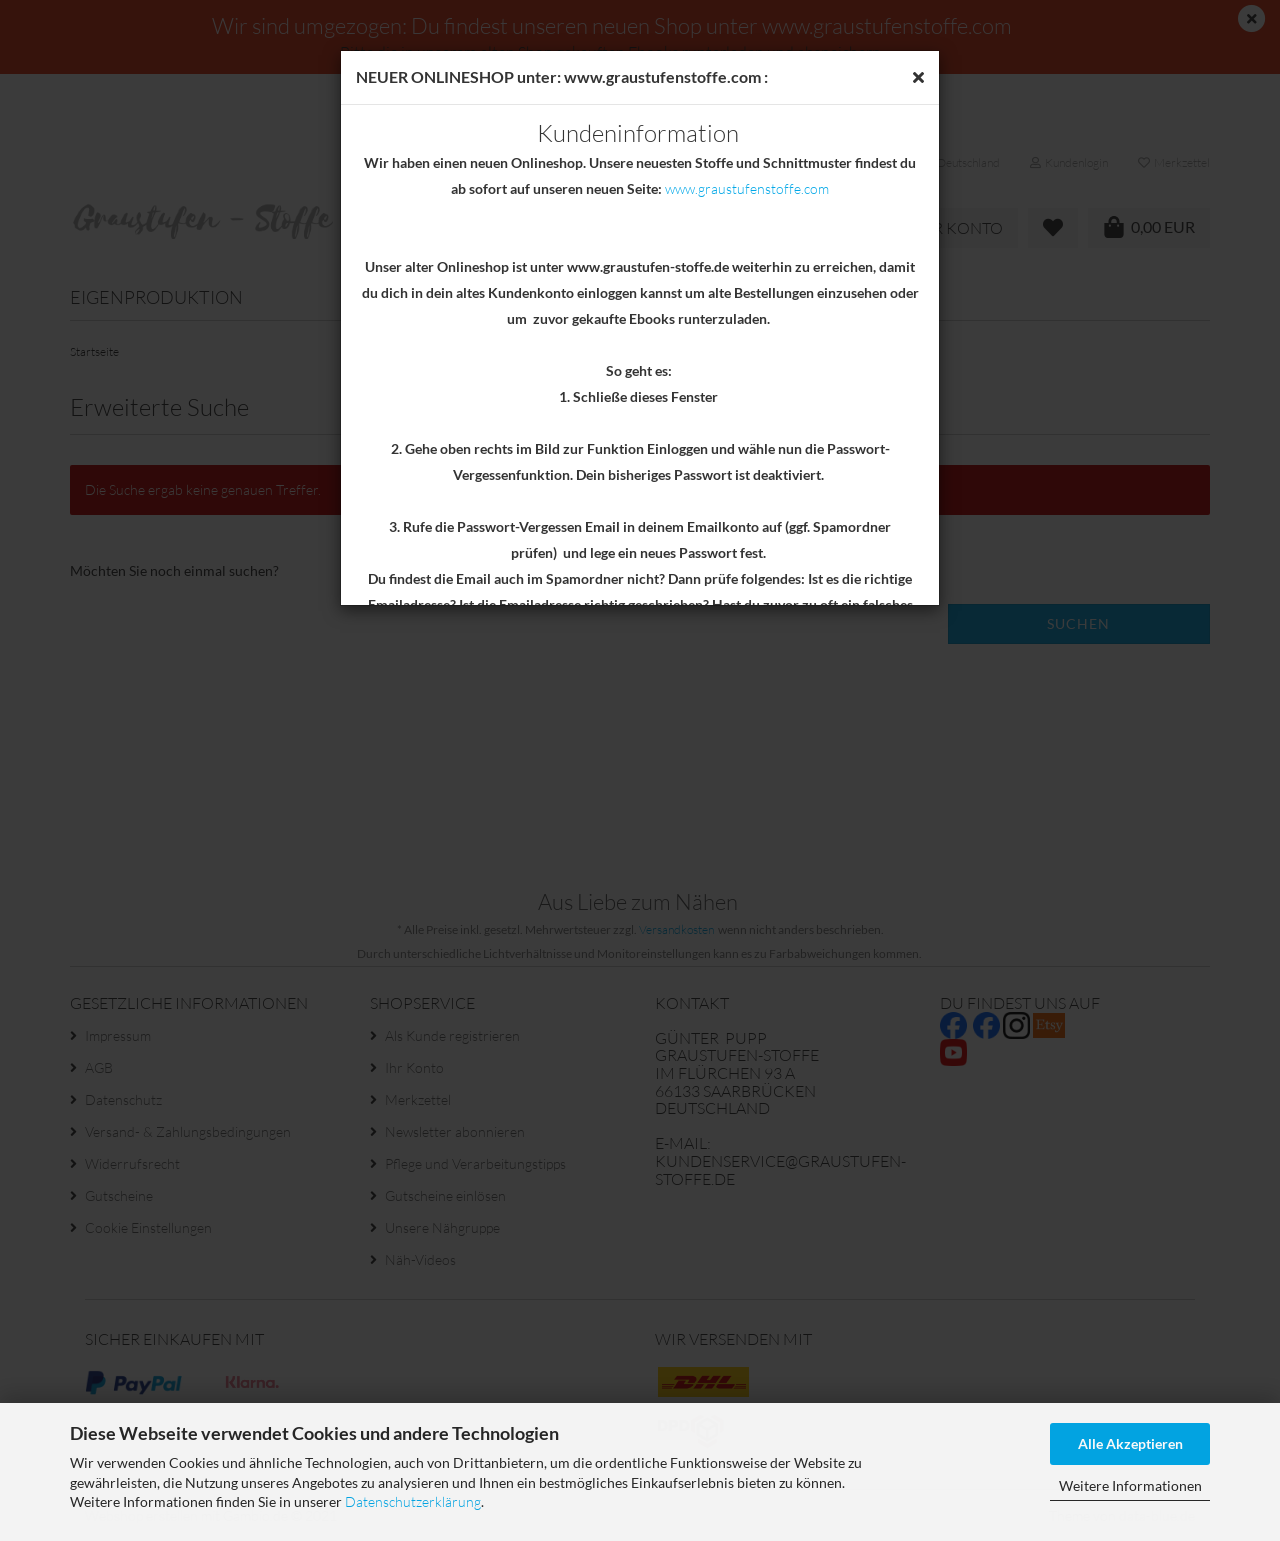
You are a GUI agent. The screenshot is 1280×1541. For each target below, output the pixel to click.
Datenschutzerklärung (413, 1501)
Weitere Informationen (1130, 1485)
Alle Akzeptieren (1130, 1443)
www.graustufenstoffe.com (747, 188)
